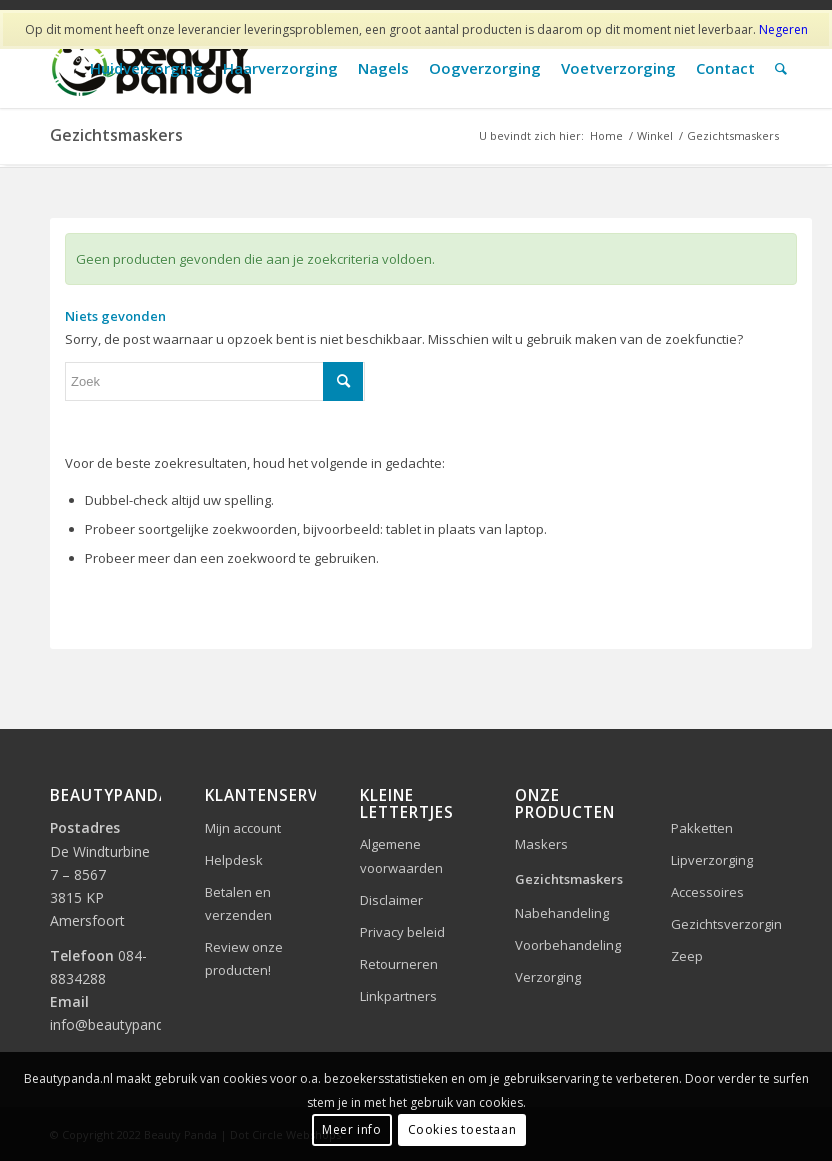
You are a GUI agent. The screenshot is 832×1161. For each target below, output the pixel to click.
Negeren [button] (783, 29)
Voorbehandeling (568, 945)
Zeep (687, 956)
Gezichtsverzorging (726, 924)
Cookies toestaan (462, 1129)
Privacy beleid (402, 932)
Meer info (351, 1129)
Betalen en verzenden (238, 903)
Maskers (541, 844)
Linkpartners (398, 996)
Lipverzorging (712, 860)
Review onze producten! (244, 958)
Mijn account (243, 828)
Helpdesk (234, 860)
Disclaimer (391, 900)
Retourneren (399, 964)
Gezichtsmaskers (569, 879)
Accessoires (707, 892)
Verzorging (548, 977)
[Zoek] (781, 68)
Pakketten (702, 828)
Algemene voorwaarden (401, 855)
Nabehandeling (562, 913)
